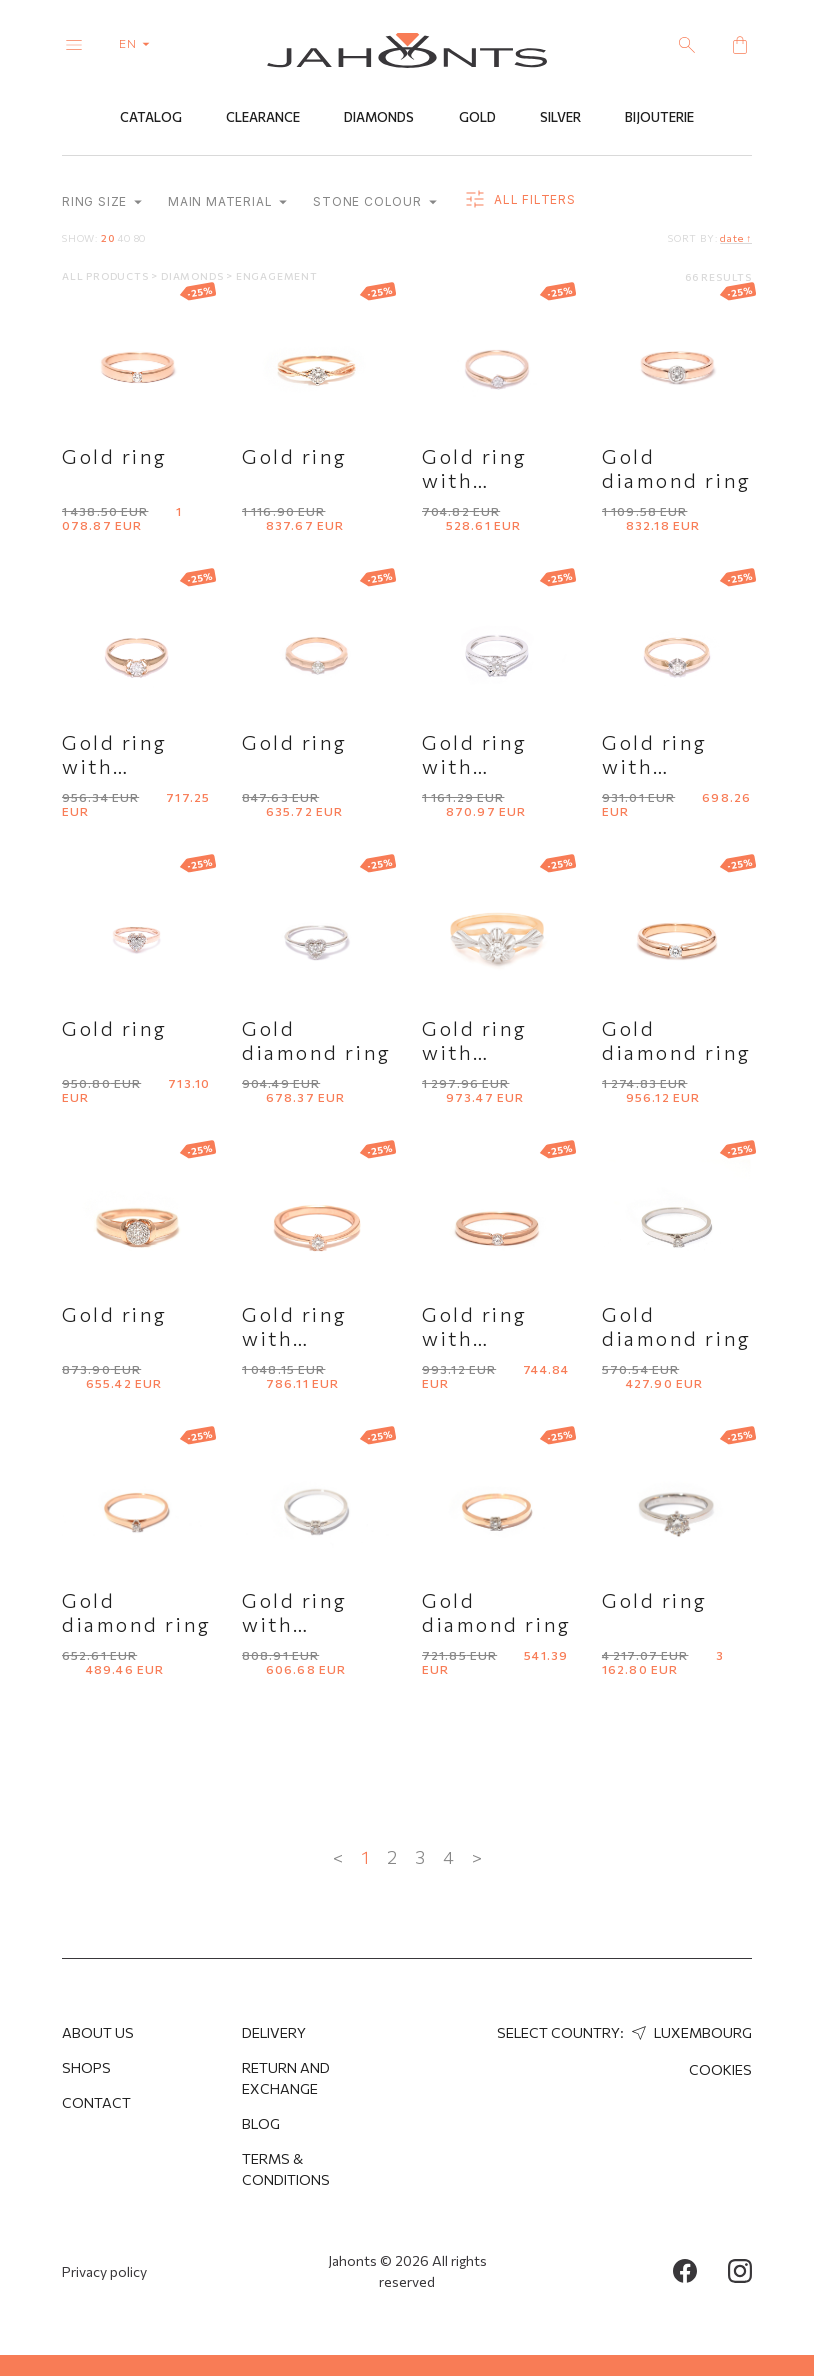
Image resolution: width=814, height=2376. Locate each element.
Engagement (277, 276)
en (138, 43)
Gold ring (115, 456)
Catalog (151, 117)
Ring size (102, 201)
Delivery (274, 2032)
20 (108, 238)
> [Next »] (477, 1857)
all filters (519, 200)
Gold (477, 117)
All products (106, 276)
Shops (86, 2067)
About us (98, 2032)
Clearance (263, 117)
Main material (227, 201)
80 (140, 238)
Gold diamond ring (677, 468)
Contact (96, 2102)
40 (124, 238)
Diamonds (379, 117)
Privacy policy (104, 2271)
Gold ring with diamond (475, 480)
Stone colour (374, 201)
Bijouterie (659, 117)
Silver (560, 117)
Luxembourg (689, 2032)
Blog (261, 2123)
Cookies (720, 2069)
